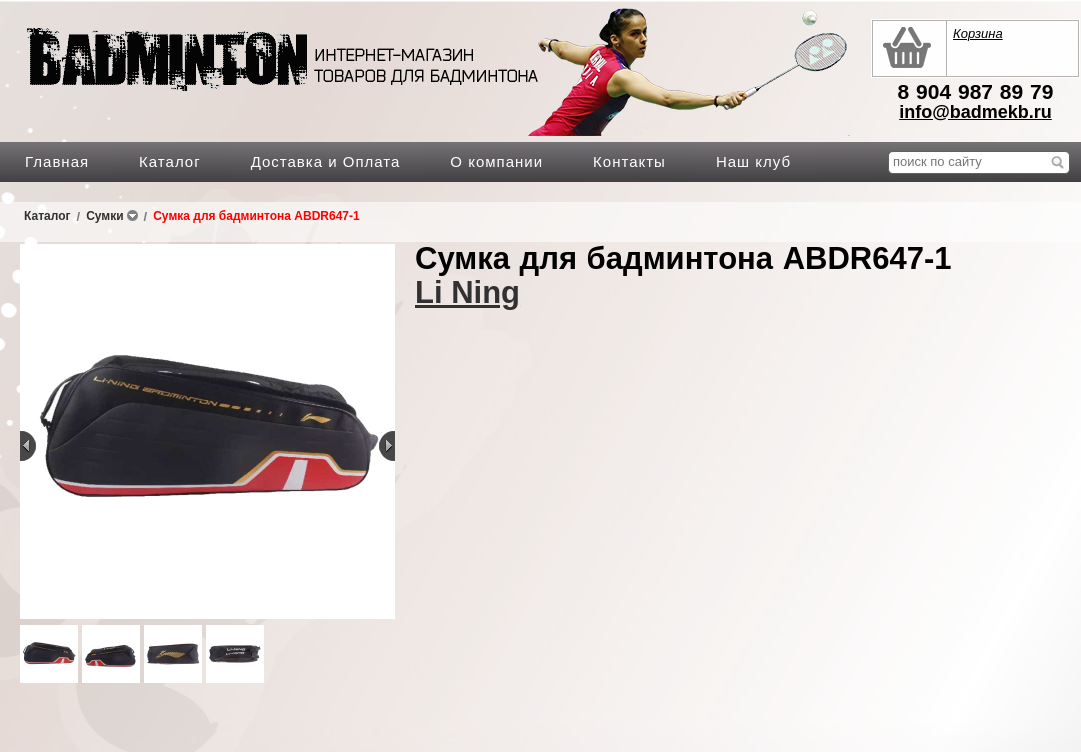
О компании (496, 161)
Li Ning (467, 292)
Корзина (978, 33)
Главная (57, 161)
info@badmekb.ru (975, 112)
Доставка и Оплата (326, 161)
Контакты (629, 161)
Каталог (170, 161)
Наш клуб (753, 161)
